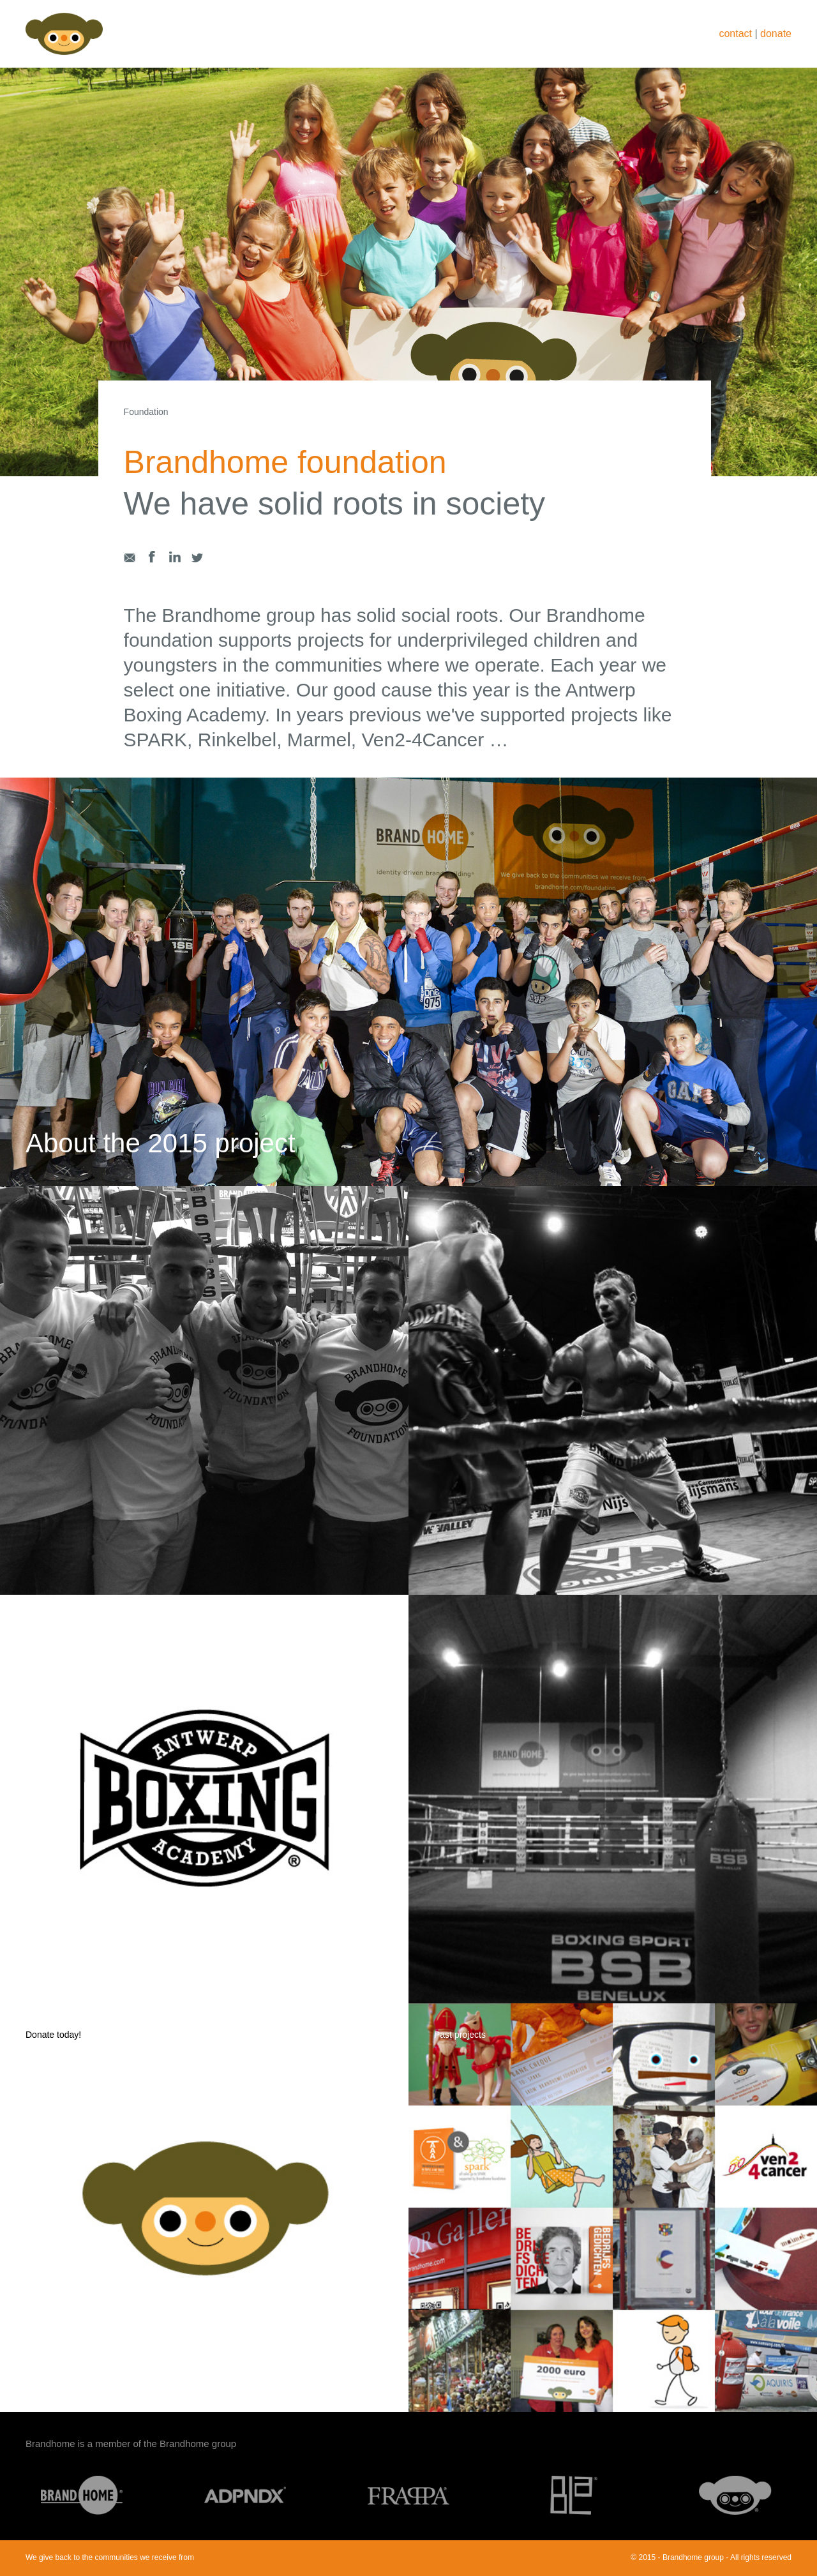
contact (735, 33)
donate (775, 33)
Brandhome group (198, 2443)
